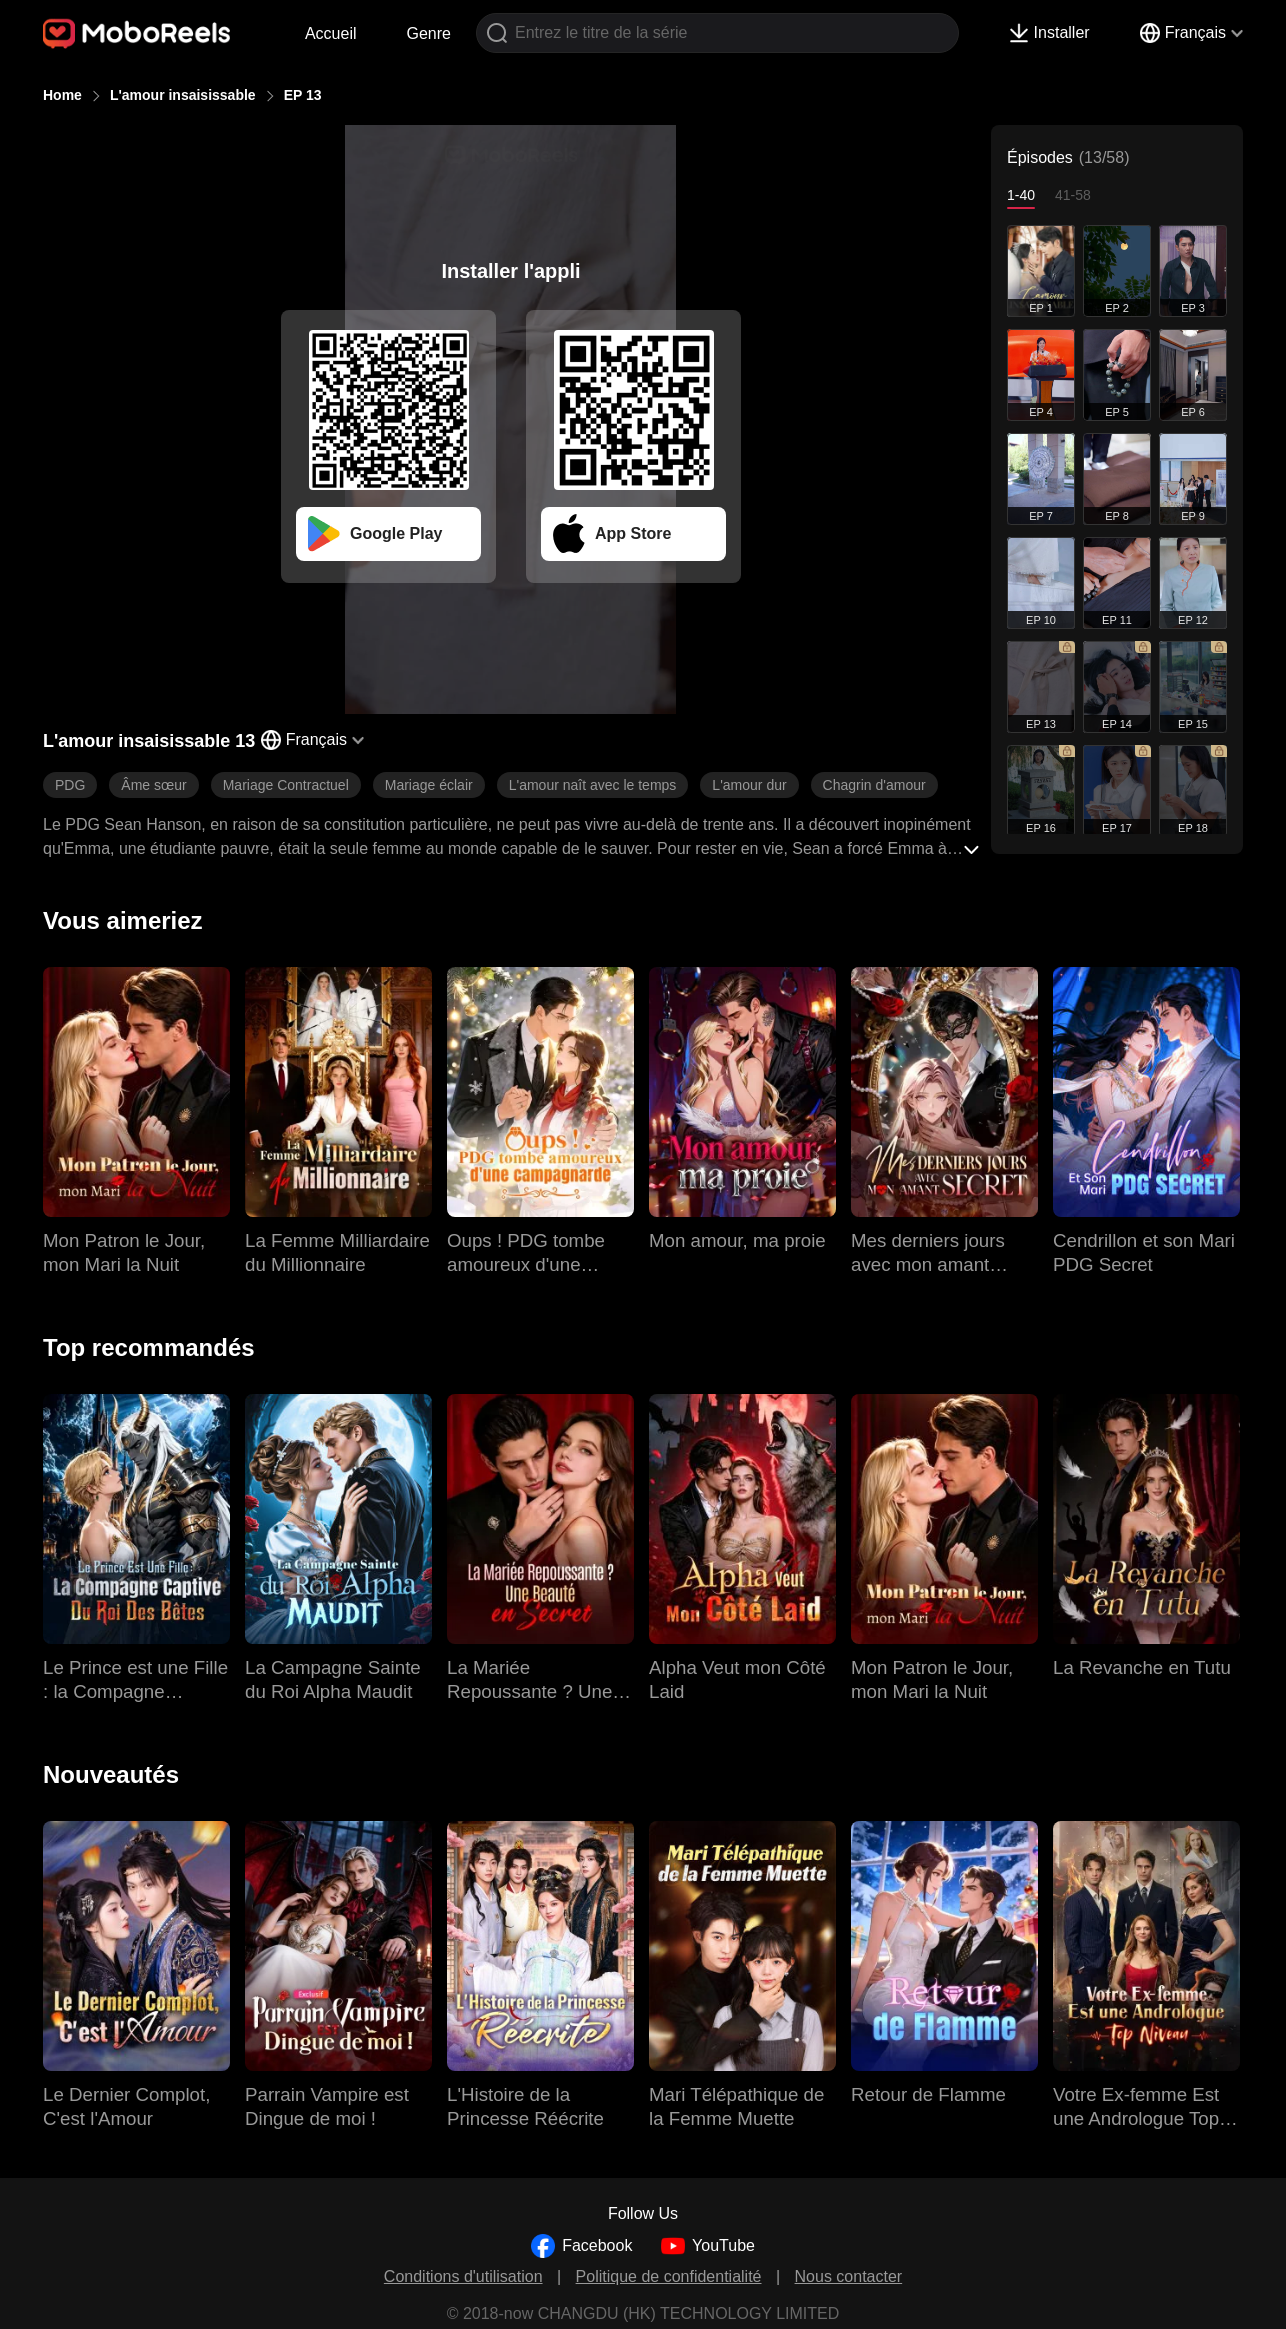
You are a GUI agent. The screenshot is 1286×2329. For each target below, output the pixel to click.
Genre (429, 33)
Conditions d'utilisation (463, 2276)
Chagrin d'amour (874, 785)
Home (62, 95)
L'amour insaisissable (183, 95)
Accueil (331, 33)
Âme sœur (153, 785)
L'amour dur (749, 785)
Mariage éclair (429, 785)
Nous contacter (849, 2276)
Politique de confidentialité (669, 2276)
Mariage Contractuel (286, 785)
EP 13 (303, 95)
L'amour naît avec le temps (593, 785)
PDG (70, 785)
